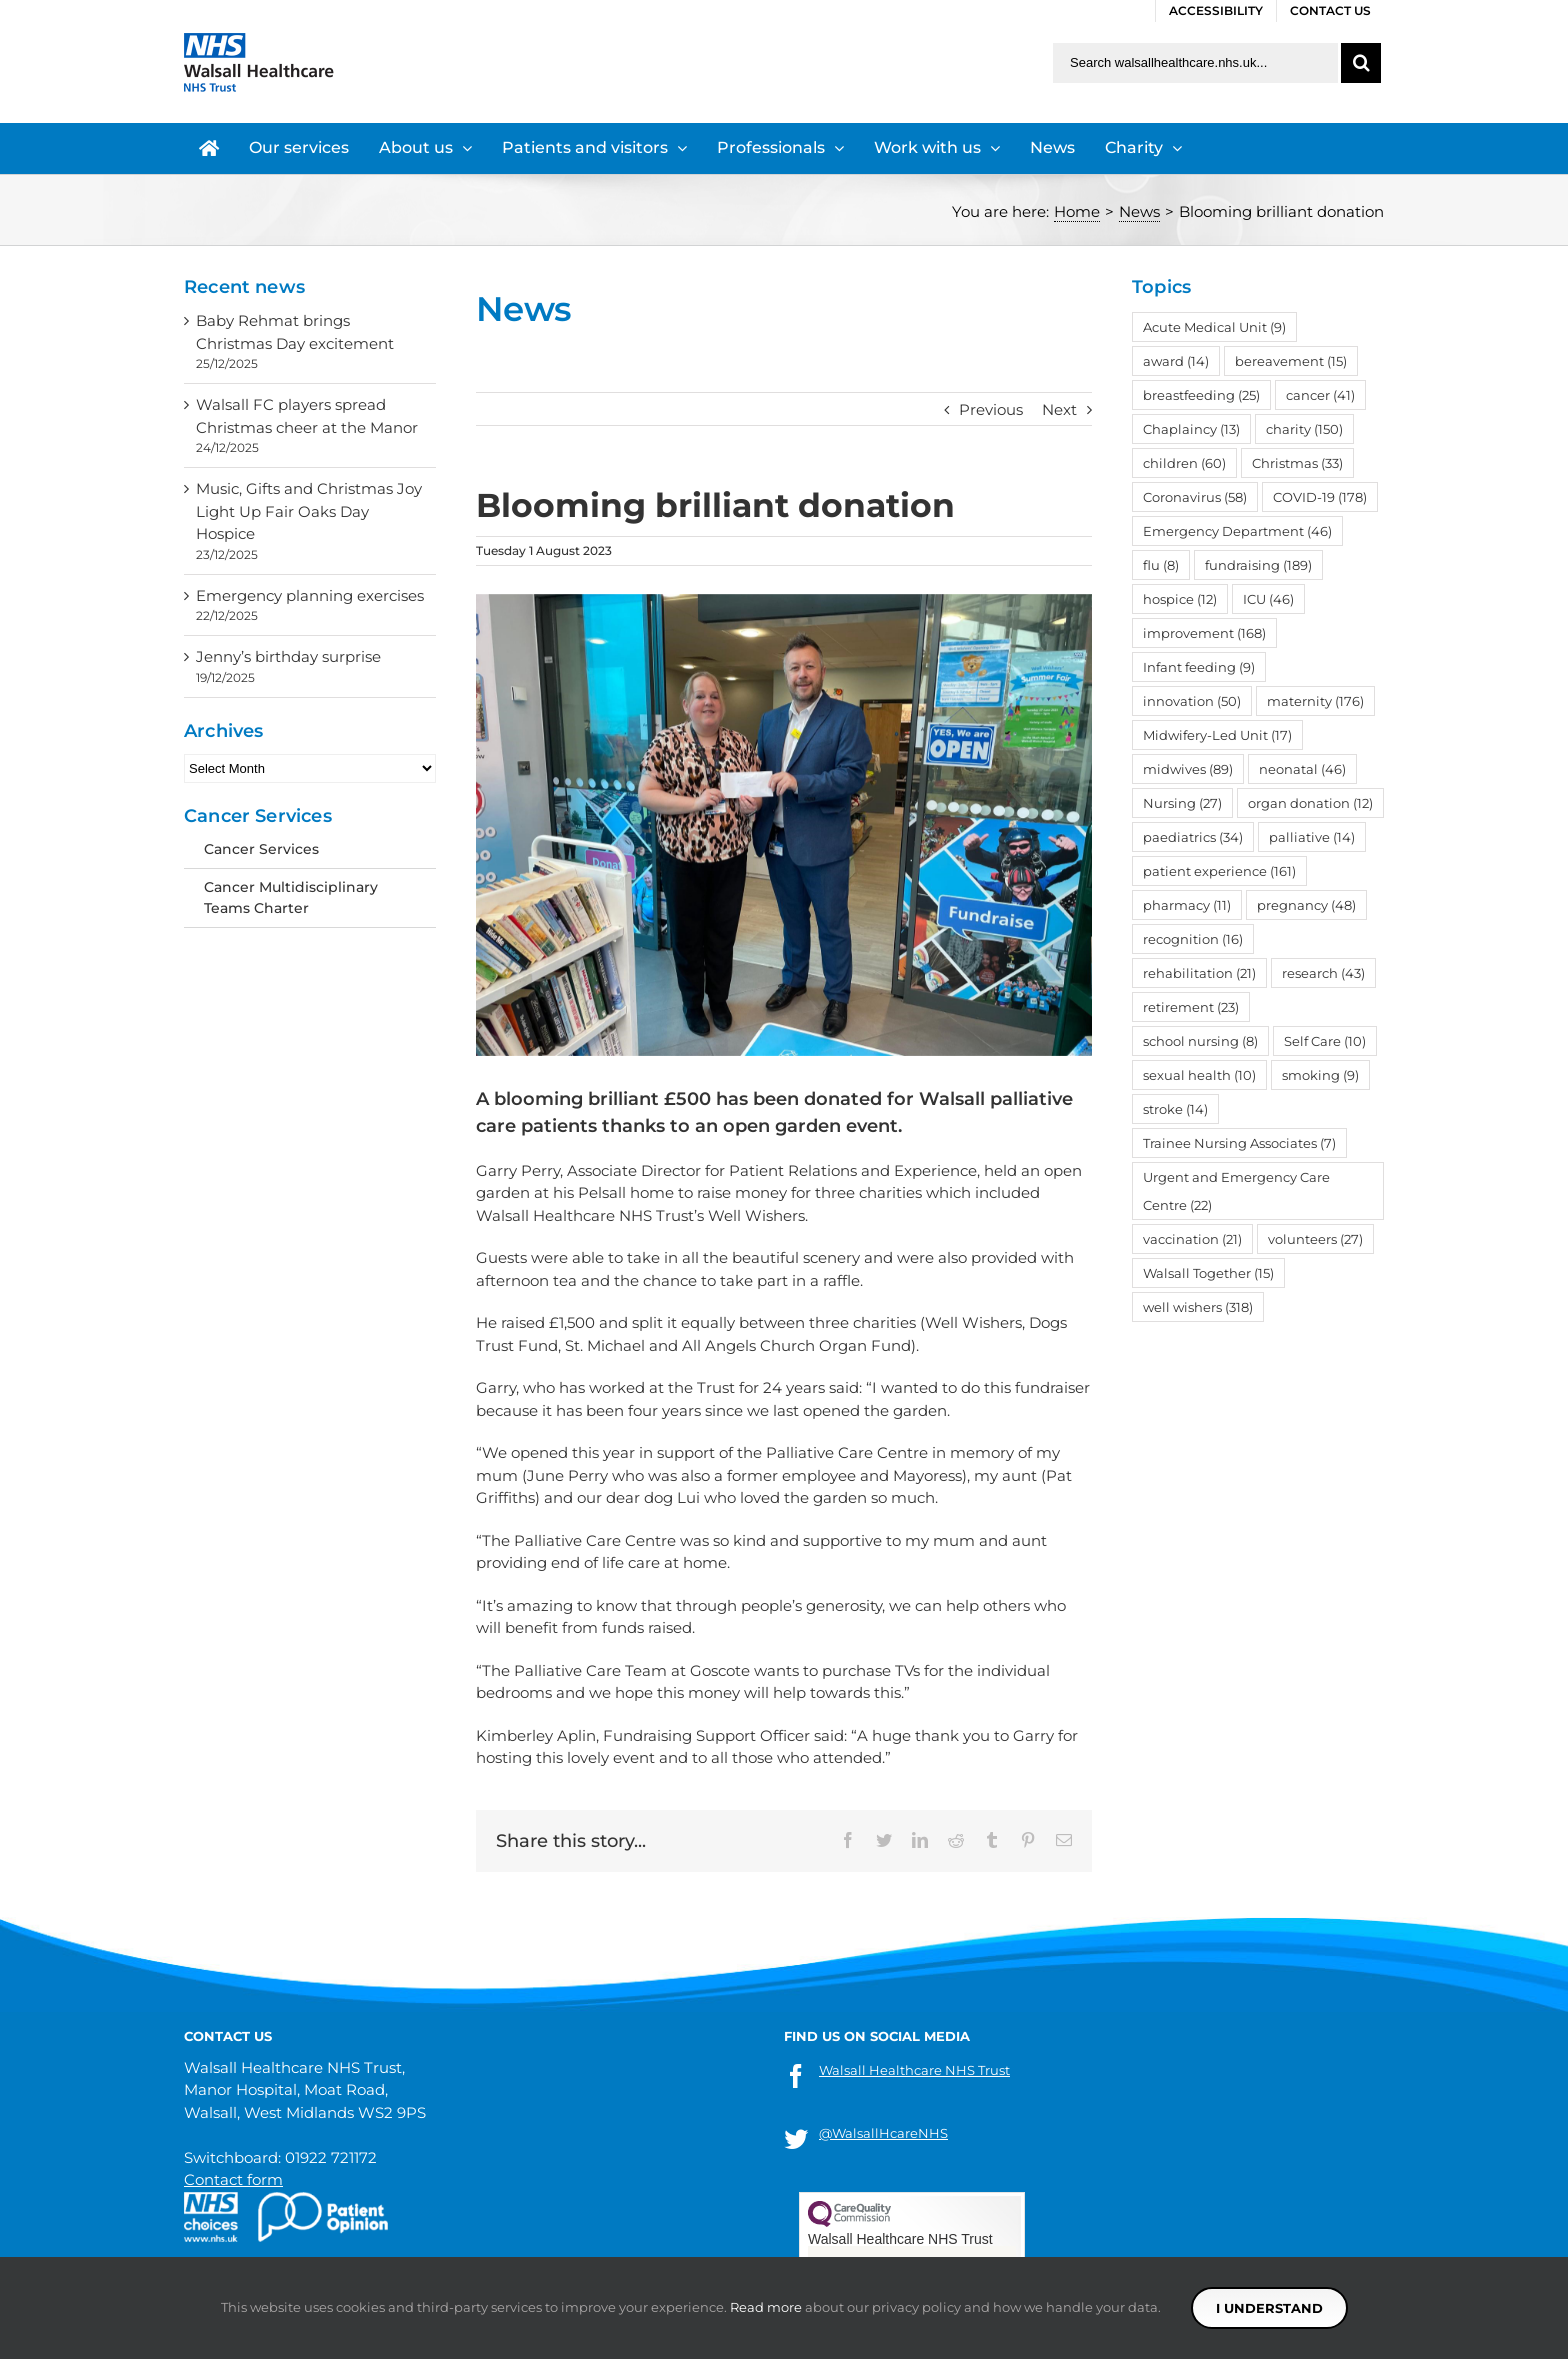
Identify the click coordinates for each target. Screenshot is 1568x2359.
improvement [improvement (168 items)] (1204, 633)
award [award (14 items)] (1176, 361)
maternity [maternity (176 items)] (1315, 701)
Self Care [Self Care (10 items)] (1325, 1041)
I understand (1269, 2308)
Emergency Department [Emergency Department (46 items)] (1237, 531)
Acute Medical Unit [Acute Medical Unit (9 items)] (1214, 327)
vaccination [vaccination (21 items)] (1192, 1239)
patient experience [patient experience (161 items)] (1219, 871)
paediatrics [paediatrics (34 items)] (1193, 837)
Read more (766, 2307)
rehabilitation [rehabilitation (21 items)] (1199, 973)
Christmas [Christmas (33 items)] (1297, 463)
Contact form (233, 2179)
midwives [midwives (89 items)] (1188, 769)
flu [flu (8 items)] (1161, 565)
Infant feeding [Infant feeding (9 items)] (1199, 667)
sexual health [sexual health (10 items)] (1199, 1075)
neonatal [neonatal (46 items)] (1302, 769)
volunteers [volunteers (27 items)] (1315, 1239)
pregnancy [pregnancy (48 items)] (1306, 905)
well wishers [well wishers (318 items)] (1198, 1307)
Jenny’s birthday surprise (288, 656)
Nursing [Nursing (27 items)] (1182, 803)
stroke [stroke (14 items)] (1175, 1109)
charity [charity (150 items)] (1304, 429)
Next (1059, 409)
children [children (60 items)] (1184, 463)
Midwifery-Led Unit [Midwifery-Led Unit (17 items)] (1217, 735)
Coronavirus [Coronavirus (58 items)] (1195, 497)
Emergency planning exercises (310, 595)
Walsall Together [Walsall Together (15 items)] (1208, 1273)
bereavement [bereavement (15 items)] (1291, 361)
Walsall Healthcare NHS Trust (914, 2070)
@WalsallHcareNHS (883, 2133)
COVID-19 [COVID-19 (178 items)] (1320, 497)
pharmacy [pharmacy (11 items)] (1187, 905)
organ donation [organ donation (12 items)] (1310, 803)
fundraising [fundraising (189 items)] (1258, 565)
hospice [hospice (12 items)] (1180, 599)
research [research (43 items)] (1323, 973)
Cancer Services (261, 849)
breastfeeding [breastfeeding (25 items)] (1201, 395)
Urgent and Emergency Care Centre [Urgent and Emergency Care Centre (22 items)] (1236, 1191)
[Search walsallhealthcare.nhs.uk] (1195, 63)
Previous (991, 409)
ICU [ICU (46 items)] (1268, 599)
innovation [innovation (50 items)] (1192, 701)
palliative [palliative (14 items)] (1312, 837)
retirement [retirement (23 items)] (1191, 1007)
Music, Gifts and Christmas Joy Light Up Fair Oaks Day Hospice (309, 511)
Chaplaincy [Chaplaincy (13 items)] (1191, 429)
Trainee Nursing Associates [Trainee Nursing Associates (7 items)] (1239, 1143)
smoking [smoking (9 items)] (1320, 1075)
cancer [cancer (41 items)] (1320, 395)
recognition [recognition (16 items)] (1193, 939)
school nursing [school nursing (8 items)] (1200, 1041)
